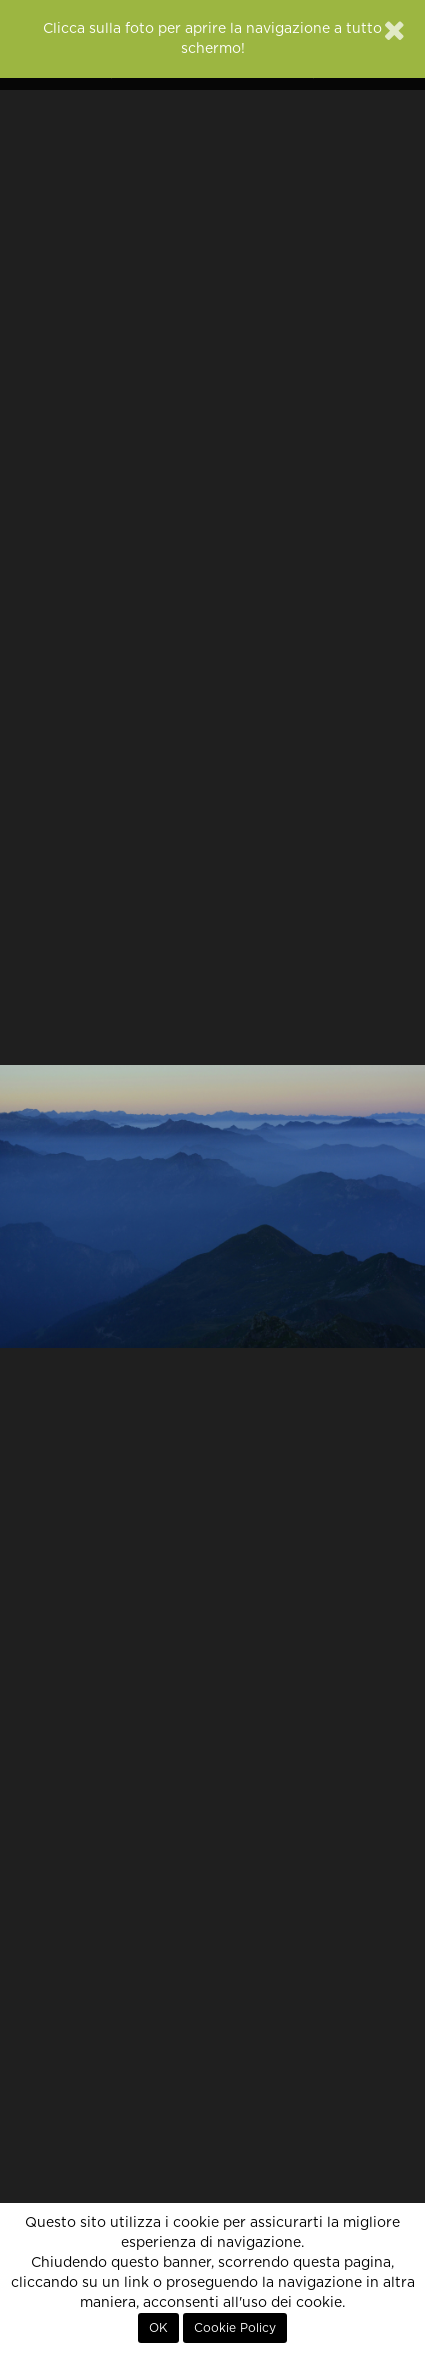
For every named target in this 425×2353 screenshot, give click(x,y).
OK (158, 2328)
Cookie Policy (235, 2328)
